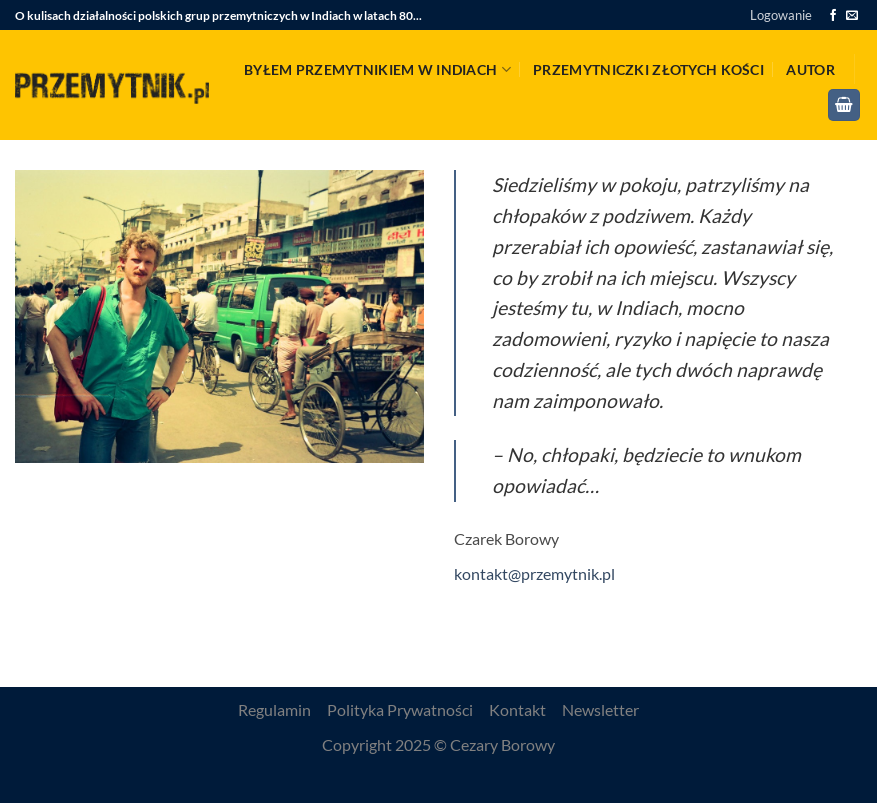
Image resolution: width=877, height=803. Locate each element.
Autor (810, 69)
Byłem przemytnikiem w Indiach (377, 69)
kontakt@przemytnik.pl (534, 573)
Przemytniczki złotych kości (648, 69)
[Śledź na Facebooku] (833, 16)
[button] (781, 15)
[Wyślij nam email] (852, 16)
